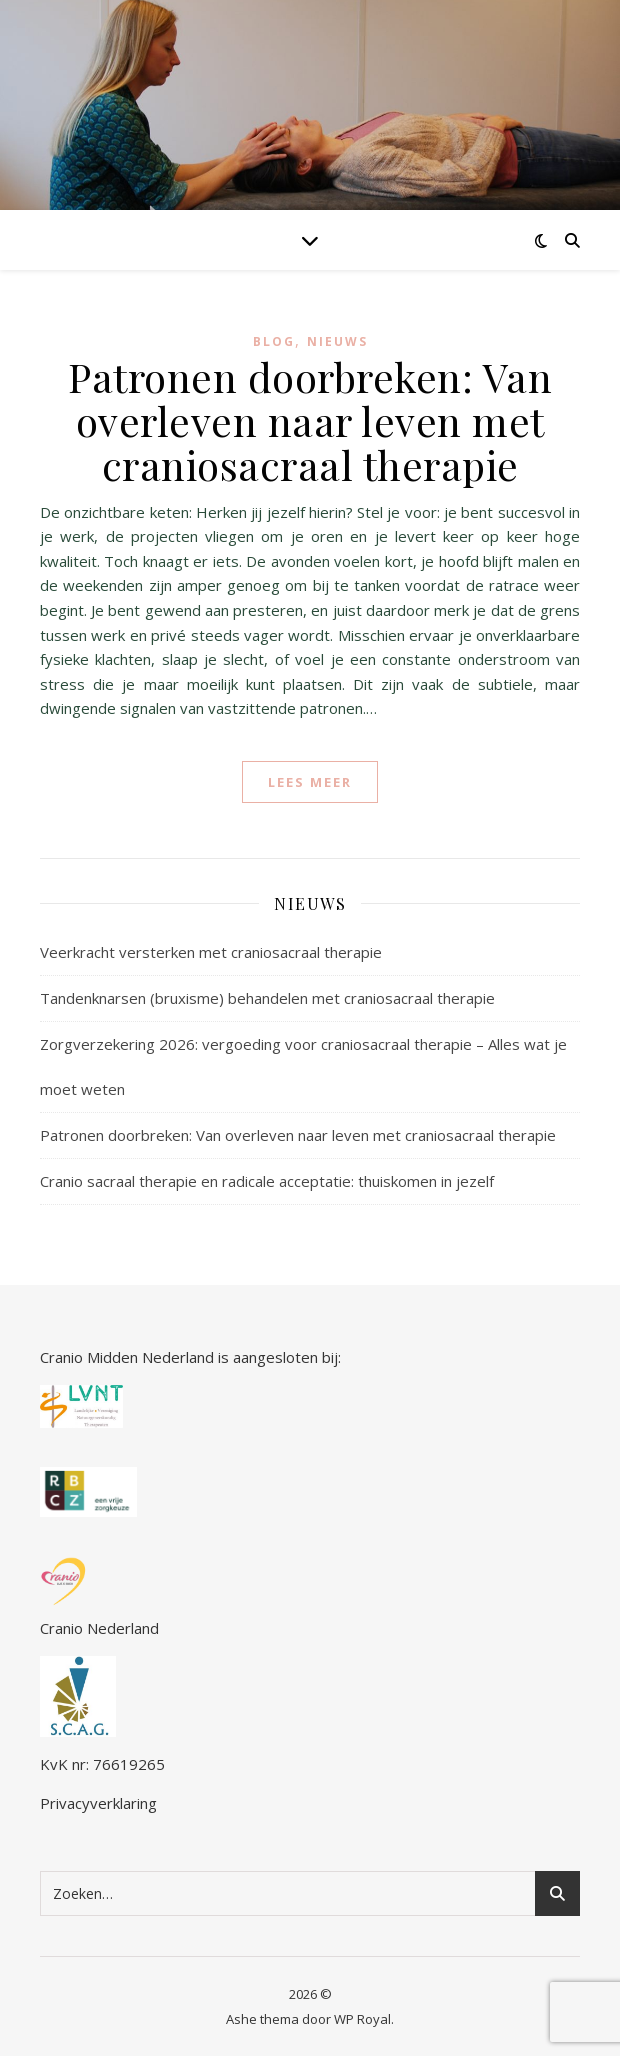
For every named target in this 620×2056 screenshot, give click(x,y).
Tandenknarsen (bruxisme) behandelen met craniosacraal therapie (267, 998)
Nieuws (337, 341)
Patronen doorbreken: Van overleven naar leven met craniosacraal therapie (310, 420)
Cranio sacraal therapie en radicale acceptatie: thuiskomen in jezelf (267, 1181)
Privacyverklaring (98, 1803)
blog (274, 341)
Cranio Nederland (99, 1598)
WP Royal (362, 2019)
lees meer (310, 782)
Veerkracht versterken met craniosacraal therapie (211, 952)
